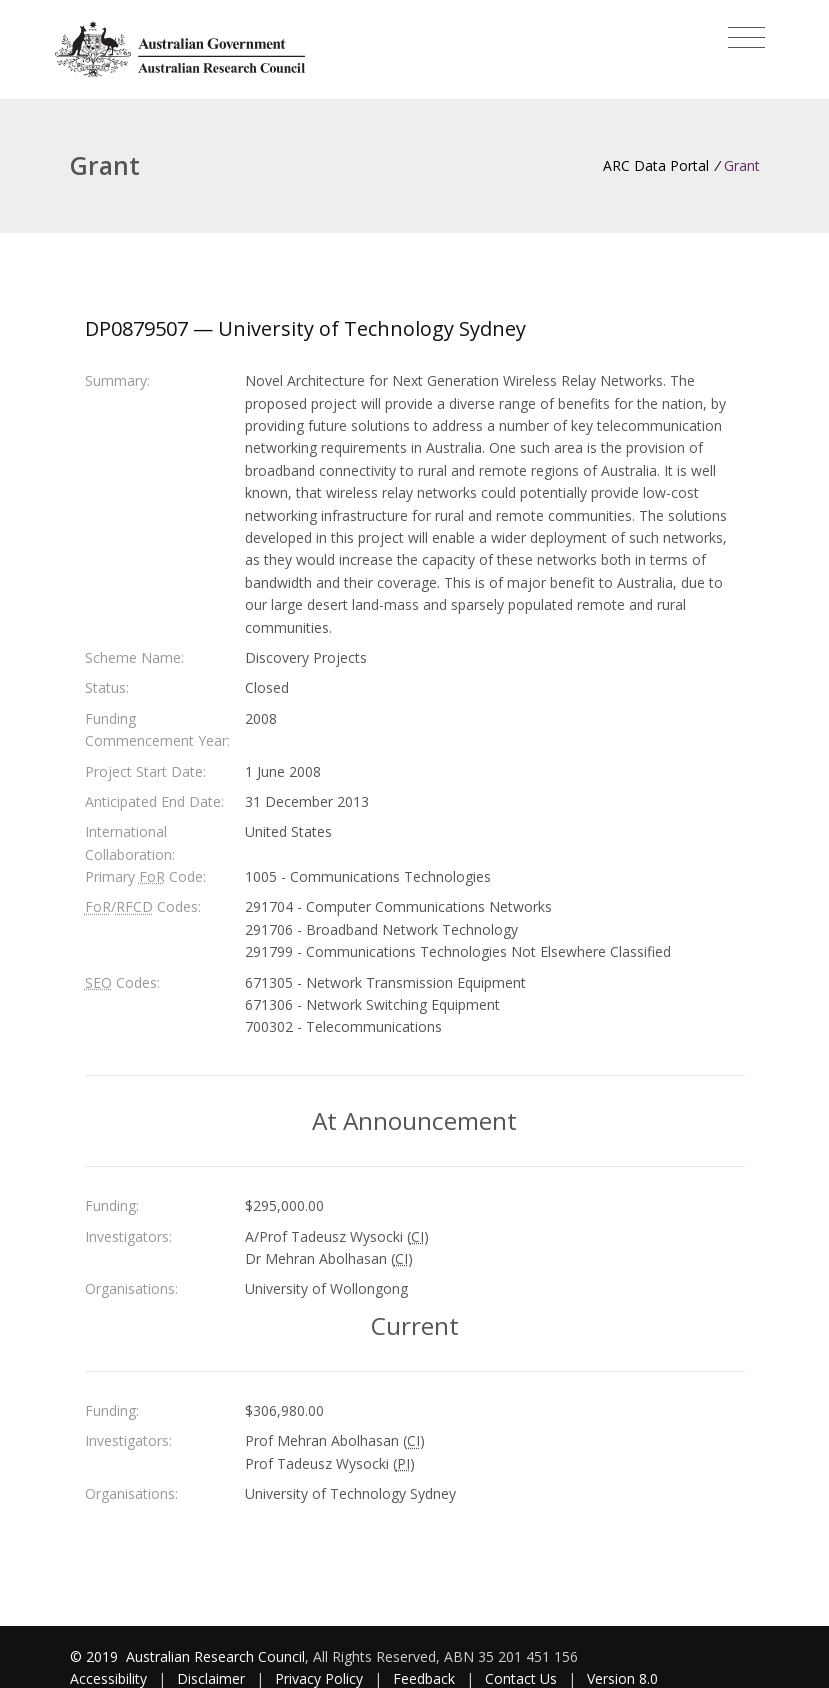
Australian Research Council (215, 1656)
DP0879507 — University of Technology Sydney (305, 328)
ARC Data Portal (656, 165)
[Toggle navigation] (746, 38)
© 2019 (96, 1656)
